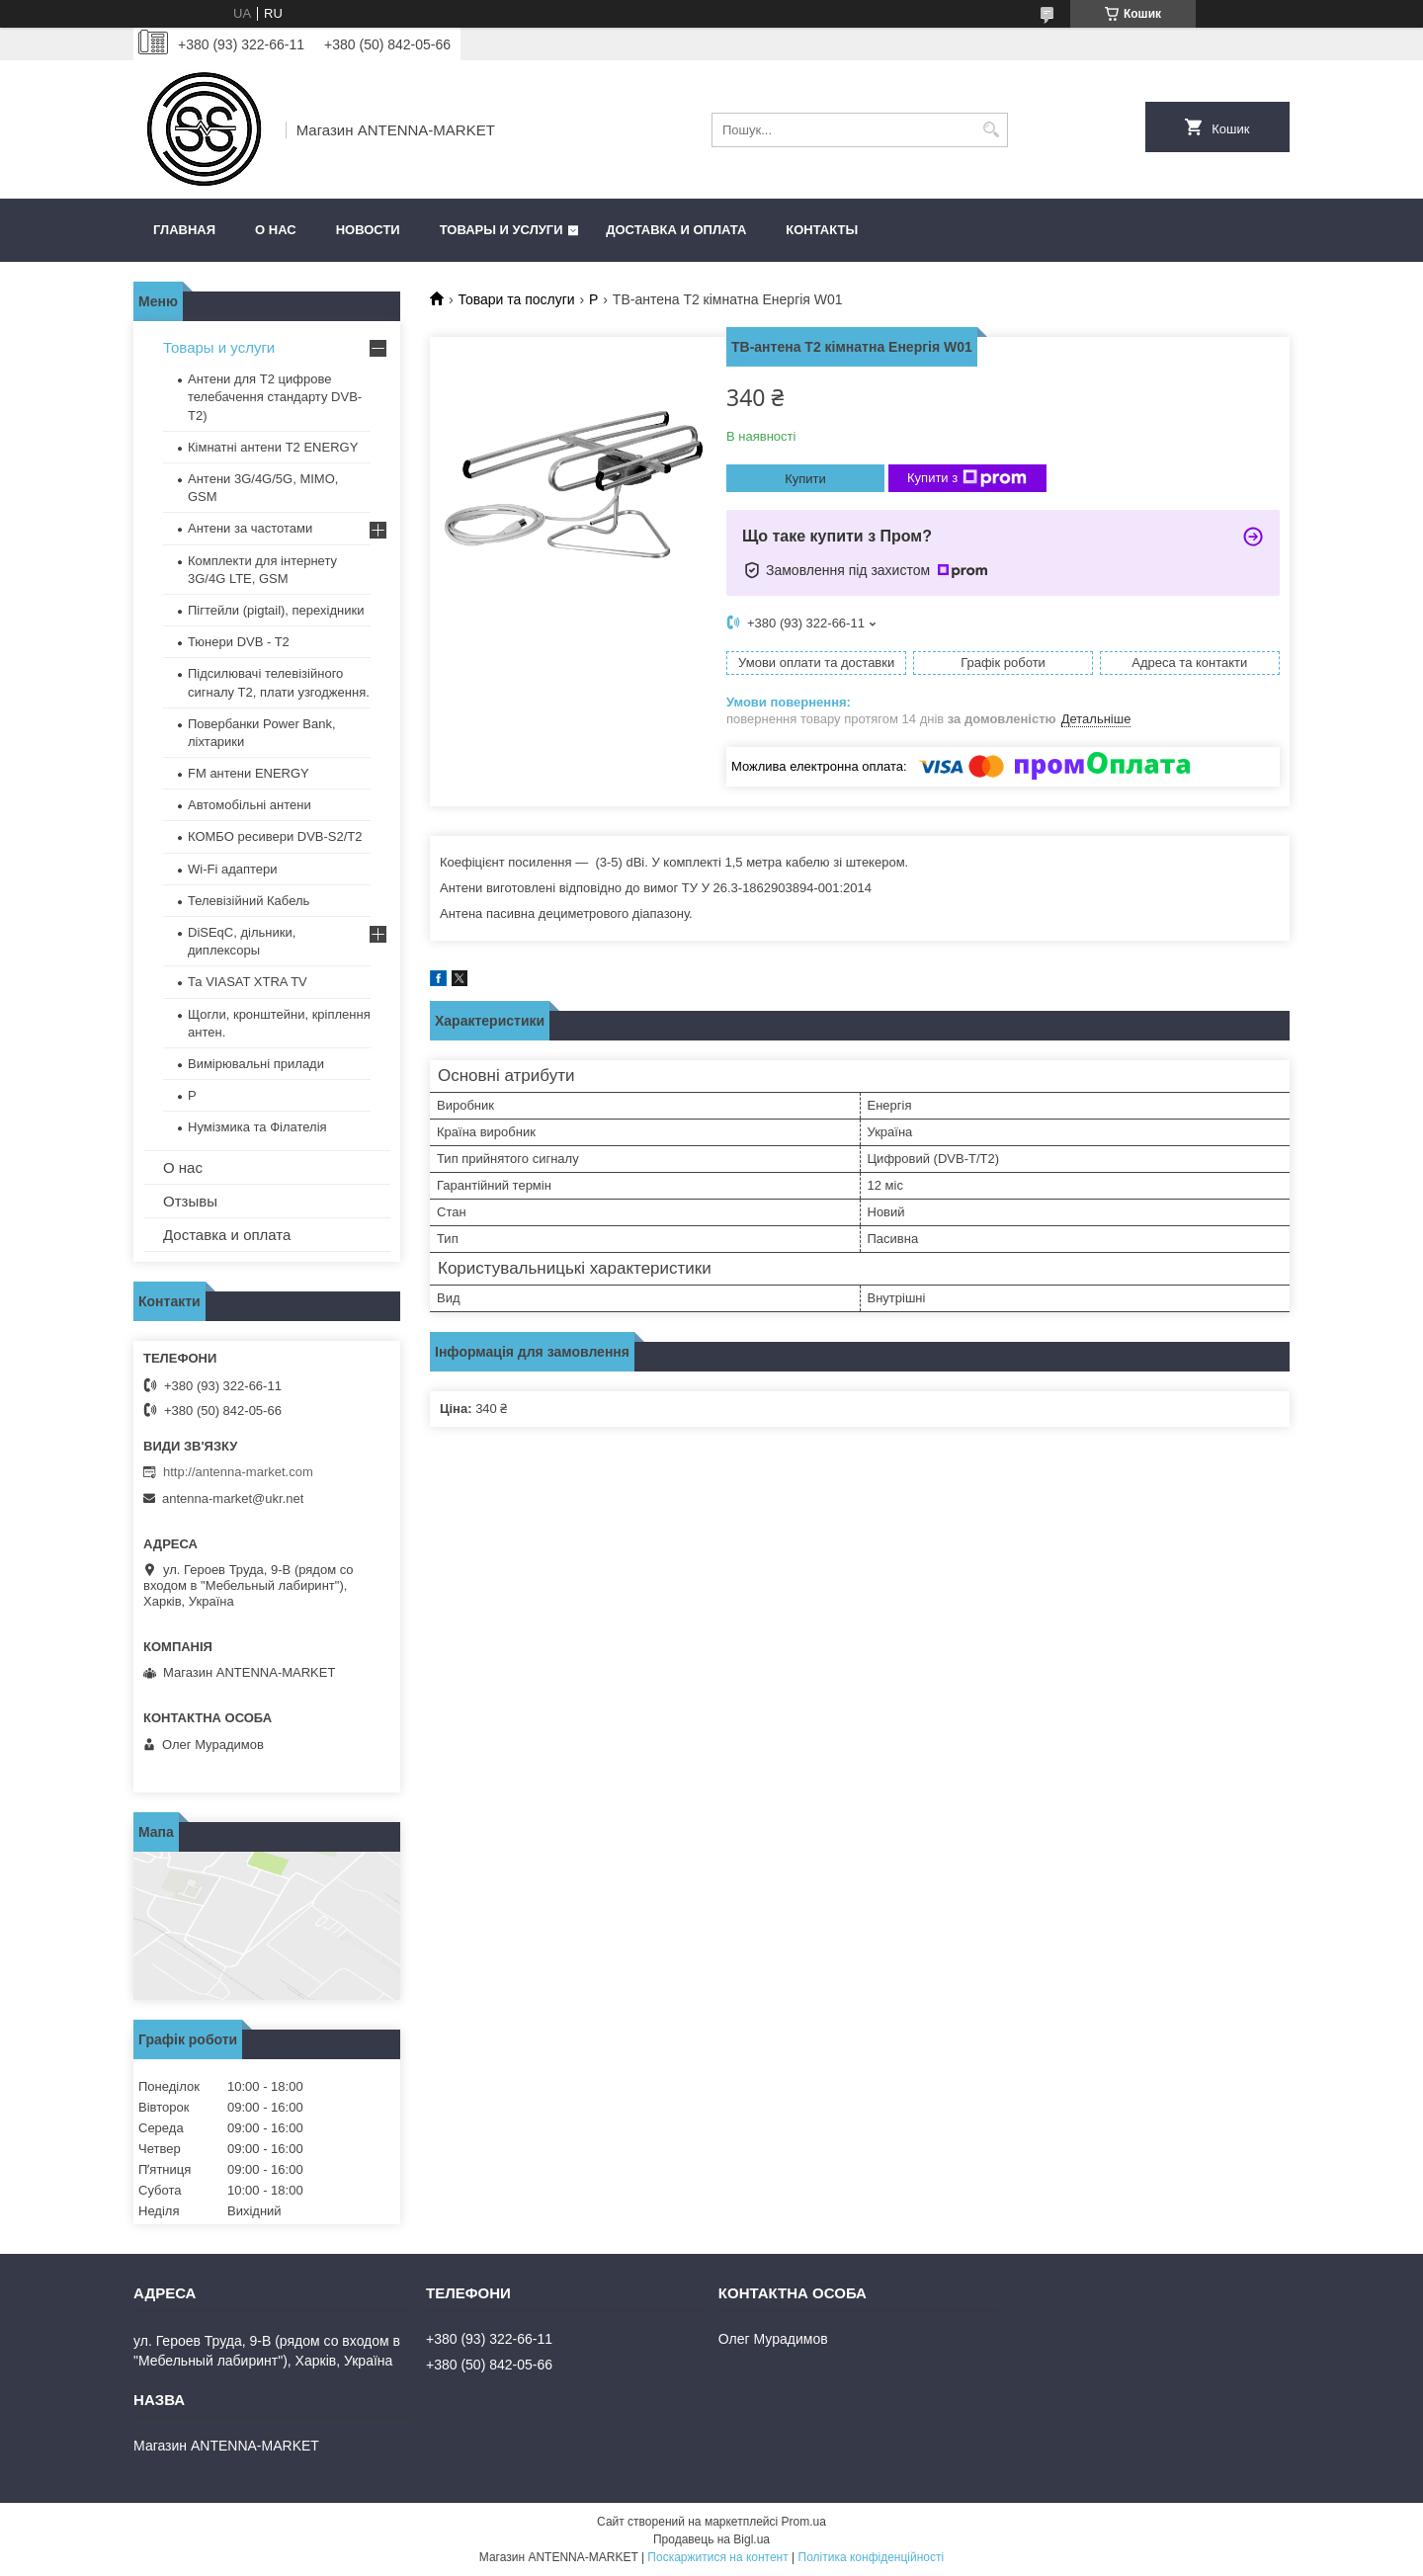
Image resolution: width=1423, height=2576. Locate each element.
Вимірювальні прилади (256, 1063)
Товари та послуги (516, 299)
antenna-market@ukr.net (232, 1498)
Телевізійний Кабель (248, 900)
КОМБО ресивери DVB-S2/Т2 (275, 836)
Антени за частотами (250, 528)
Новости (368, 229)
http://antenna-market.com (238, 1471)
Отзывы (190, 1201)
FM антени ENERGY (248, 773)
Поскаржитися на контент (717, 2557)
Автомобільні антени (249, 804)
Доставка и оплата (676, 229)
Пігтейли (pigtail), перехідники (276, 610)
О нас (275, 229)
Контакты (822, 229)
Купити (805, 478)
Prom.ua (804, 2522)
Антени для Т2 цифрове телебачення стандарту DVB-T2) (275, 397)
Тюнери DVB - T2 (239, 641)
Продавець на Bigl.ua (711, 2539)
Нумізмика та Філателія (257, 1127)
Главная (184, 229)
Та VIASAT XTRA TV (247, 981)
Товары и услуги (501, 229)
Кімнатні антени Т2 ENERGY (273, 447)
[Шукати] (990, 130)
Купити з (967, 478)
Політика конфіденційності (871, 2557)
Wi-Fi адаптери (233, 869)
